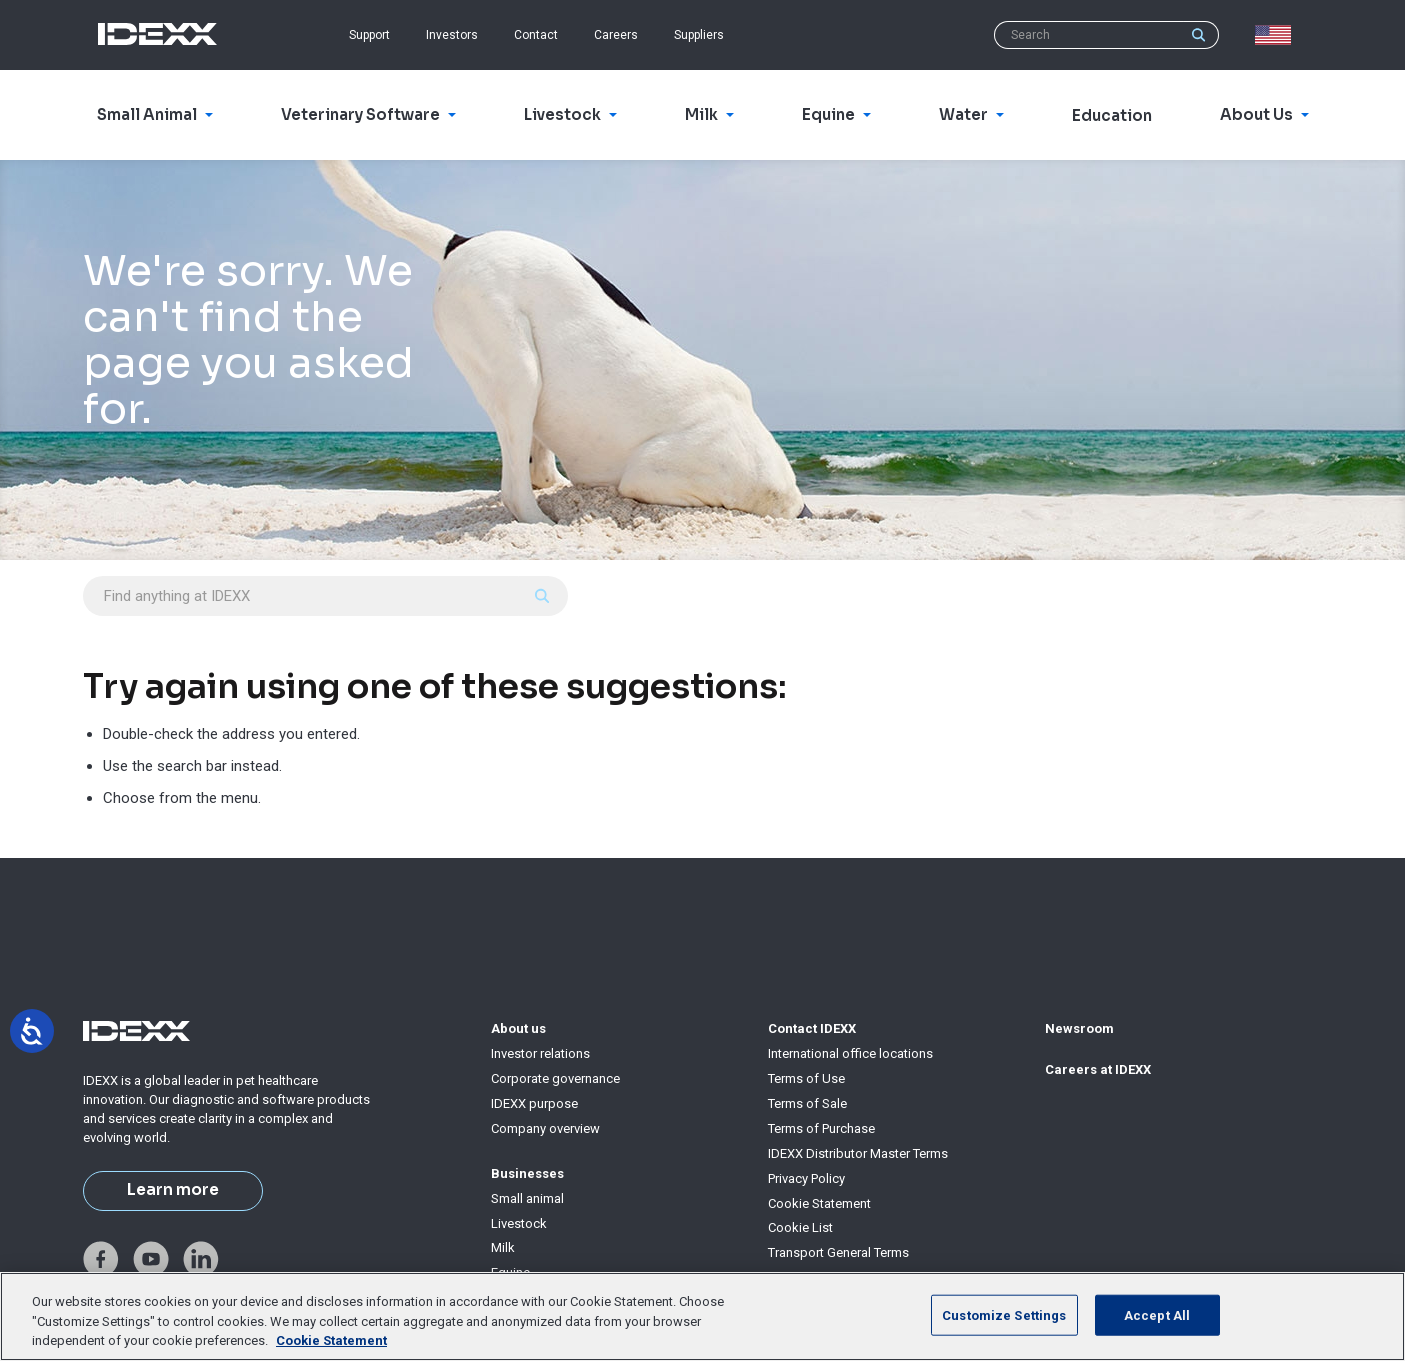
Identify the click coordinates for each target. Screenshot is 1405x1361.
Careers (616, 35)
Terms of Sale (807, 1103)
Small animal (527, 1198)
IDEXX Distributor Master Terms (858, 1153)
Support (369, 35)
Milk (503, 1247)
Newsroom (1079, 1028)
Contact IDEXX (812, 1028)
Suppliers (699, 35)
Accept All (1157, 1314)
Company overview (545, 1128)
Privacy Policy (806, 1178)
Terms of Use (806, 1078)
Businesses (527, 1173)
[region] (702, 1316)
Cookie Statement (819, 1203)
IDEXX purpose (534, 1103)
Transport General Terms (838, 1252)
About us (518, 1028)
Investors (452, 35)
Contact (536, 35)
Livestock (519, 1223)
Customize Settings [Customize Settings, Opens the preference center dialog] (1004, 1314)
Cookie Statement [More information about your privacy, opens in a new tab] (331, 1340)
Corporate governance (555, 1078)
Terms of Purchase (821, 1128)
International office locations (850, 1053)
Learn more (173, 1190)
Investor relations (540, 1053)
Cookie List (800, 1227)
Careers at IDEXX (1098, 1069)
